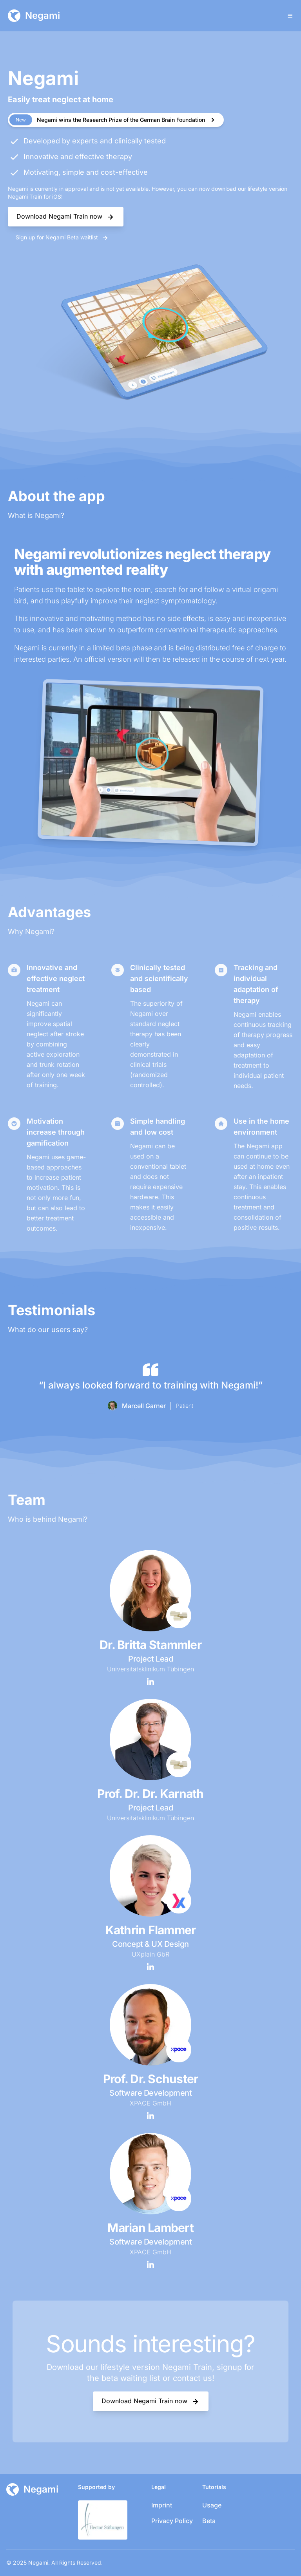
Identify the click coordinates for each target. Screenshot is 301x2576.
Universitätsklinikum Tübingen (150, 1669)
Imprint (161, 2505)
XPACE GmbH (150, 2103)
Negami (38, 2562)
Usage (211, 2505)
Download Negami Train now (65, 217)
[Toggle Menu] (290, 16)
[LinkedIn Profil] (150, 1681)
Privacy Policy (172, 2521)
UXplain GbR (150, 1954)
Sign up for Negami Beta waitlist (62, 238)
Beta (209, 2521)
